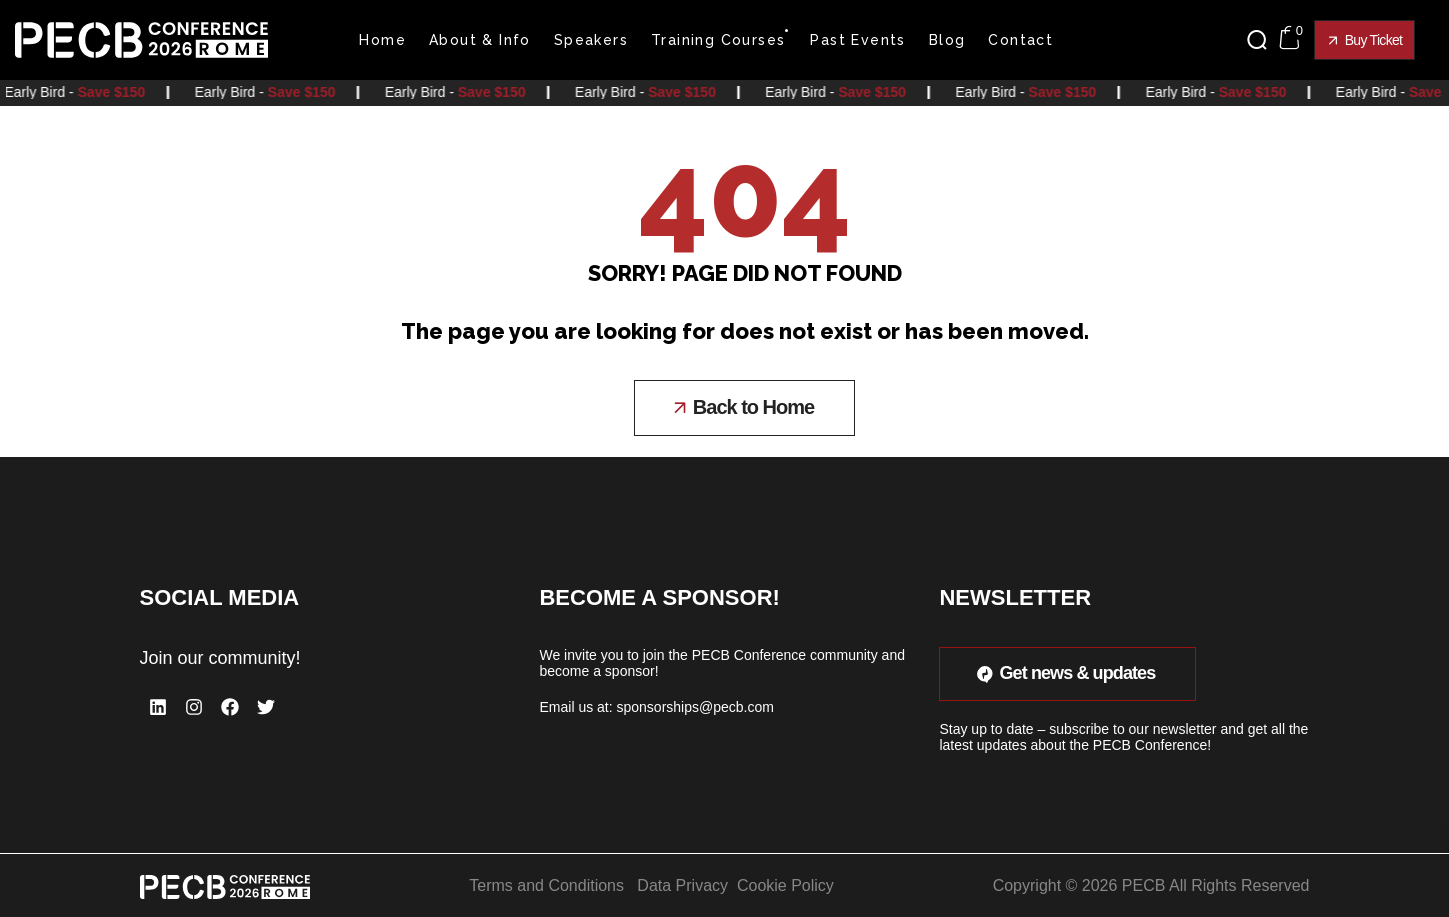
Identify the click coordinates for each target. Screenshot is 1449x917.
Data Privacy (682, 884)
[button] (1262, 40)
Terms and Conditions (546, 884)
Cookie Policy (785, 884)
